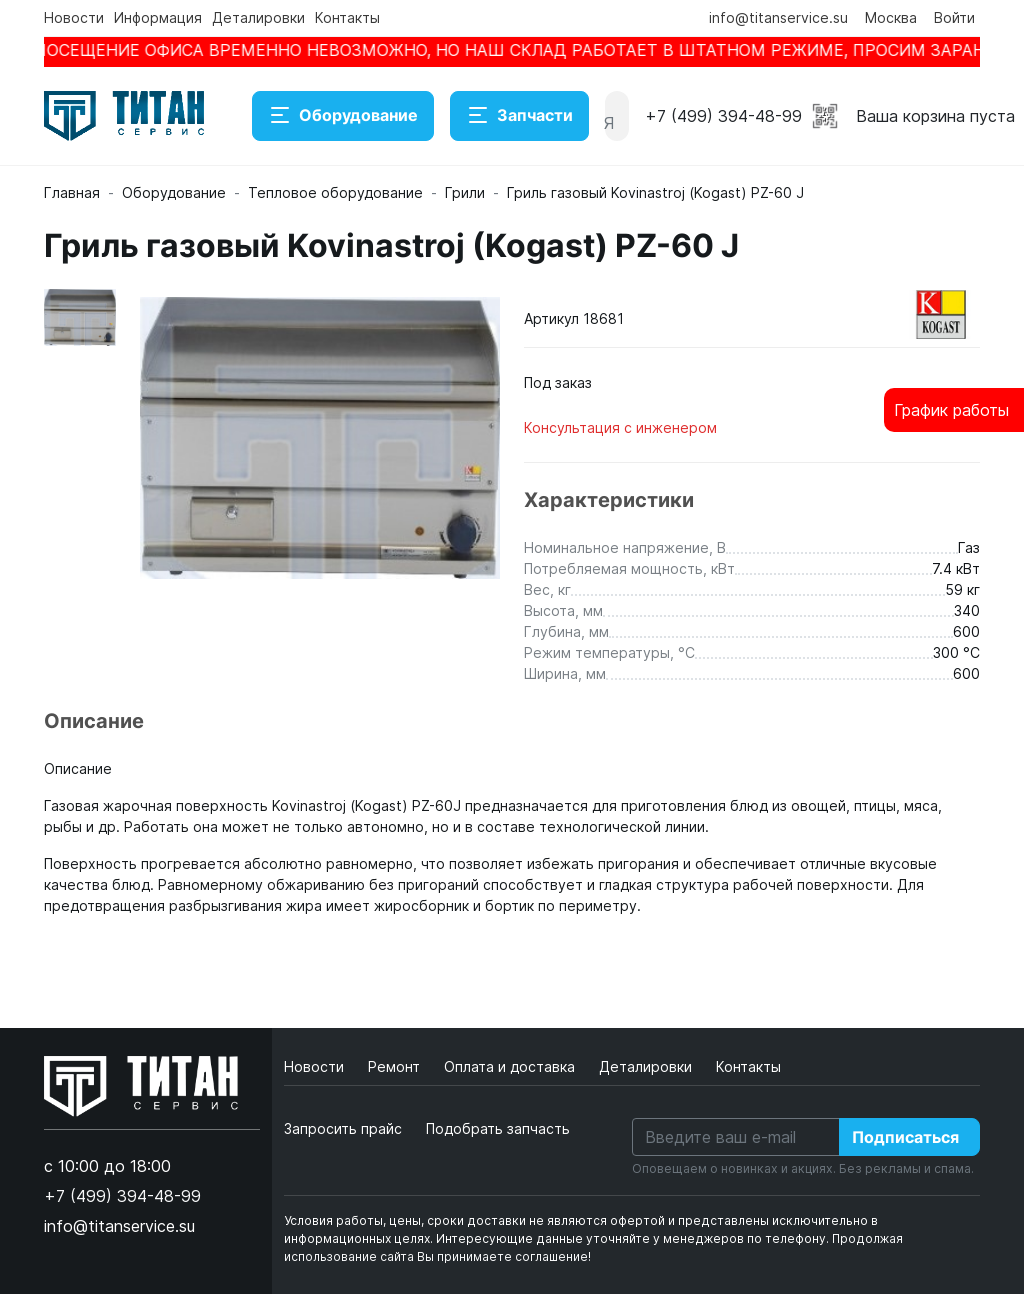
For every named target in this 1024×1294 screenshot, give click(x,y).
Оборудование (343, 116)
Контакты (347, 17)
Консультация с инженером (620, 427)
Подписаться (905, 1137)
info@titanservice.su (778, 17)
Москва (891, 17)
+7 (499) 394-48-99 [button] (723, 116)
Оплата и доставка (511, 1066)
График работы (951, 410)
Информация (158, 17)
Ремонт (396, 1066)
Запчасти (519, 116)
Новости (74, 17)
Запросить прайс (343, 1128)
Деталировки (258, 17)
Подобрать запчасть (498, 1128)
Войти (954, 17)
